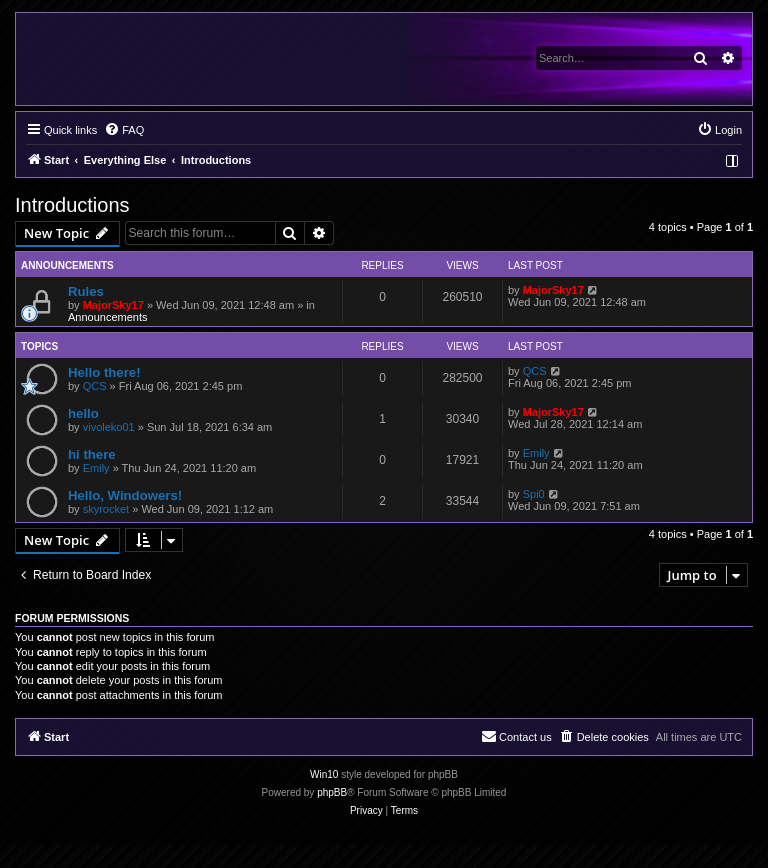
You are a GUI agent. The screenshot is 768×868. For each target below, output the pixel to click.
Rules (86, 291)
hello (83, 413)
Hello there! (104, 372)
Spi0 (534, 494)
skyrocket (106, 509)
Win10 (324, 774)
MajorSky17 (113, 305)
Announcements (108, 317)
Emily (96, 468)
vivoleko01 (109, 427)
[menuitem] (124, 130)
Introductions (72, 205)
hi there (92, 454)
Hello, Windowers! (125, 495)
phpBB (332, 792)
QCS (95, 386)
